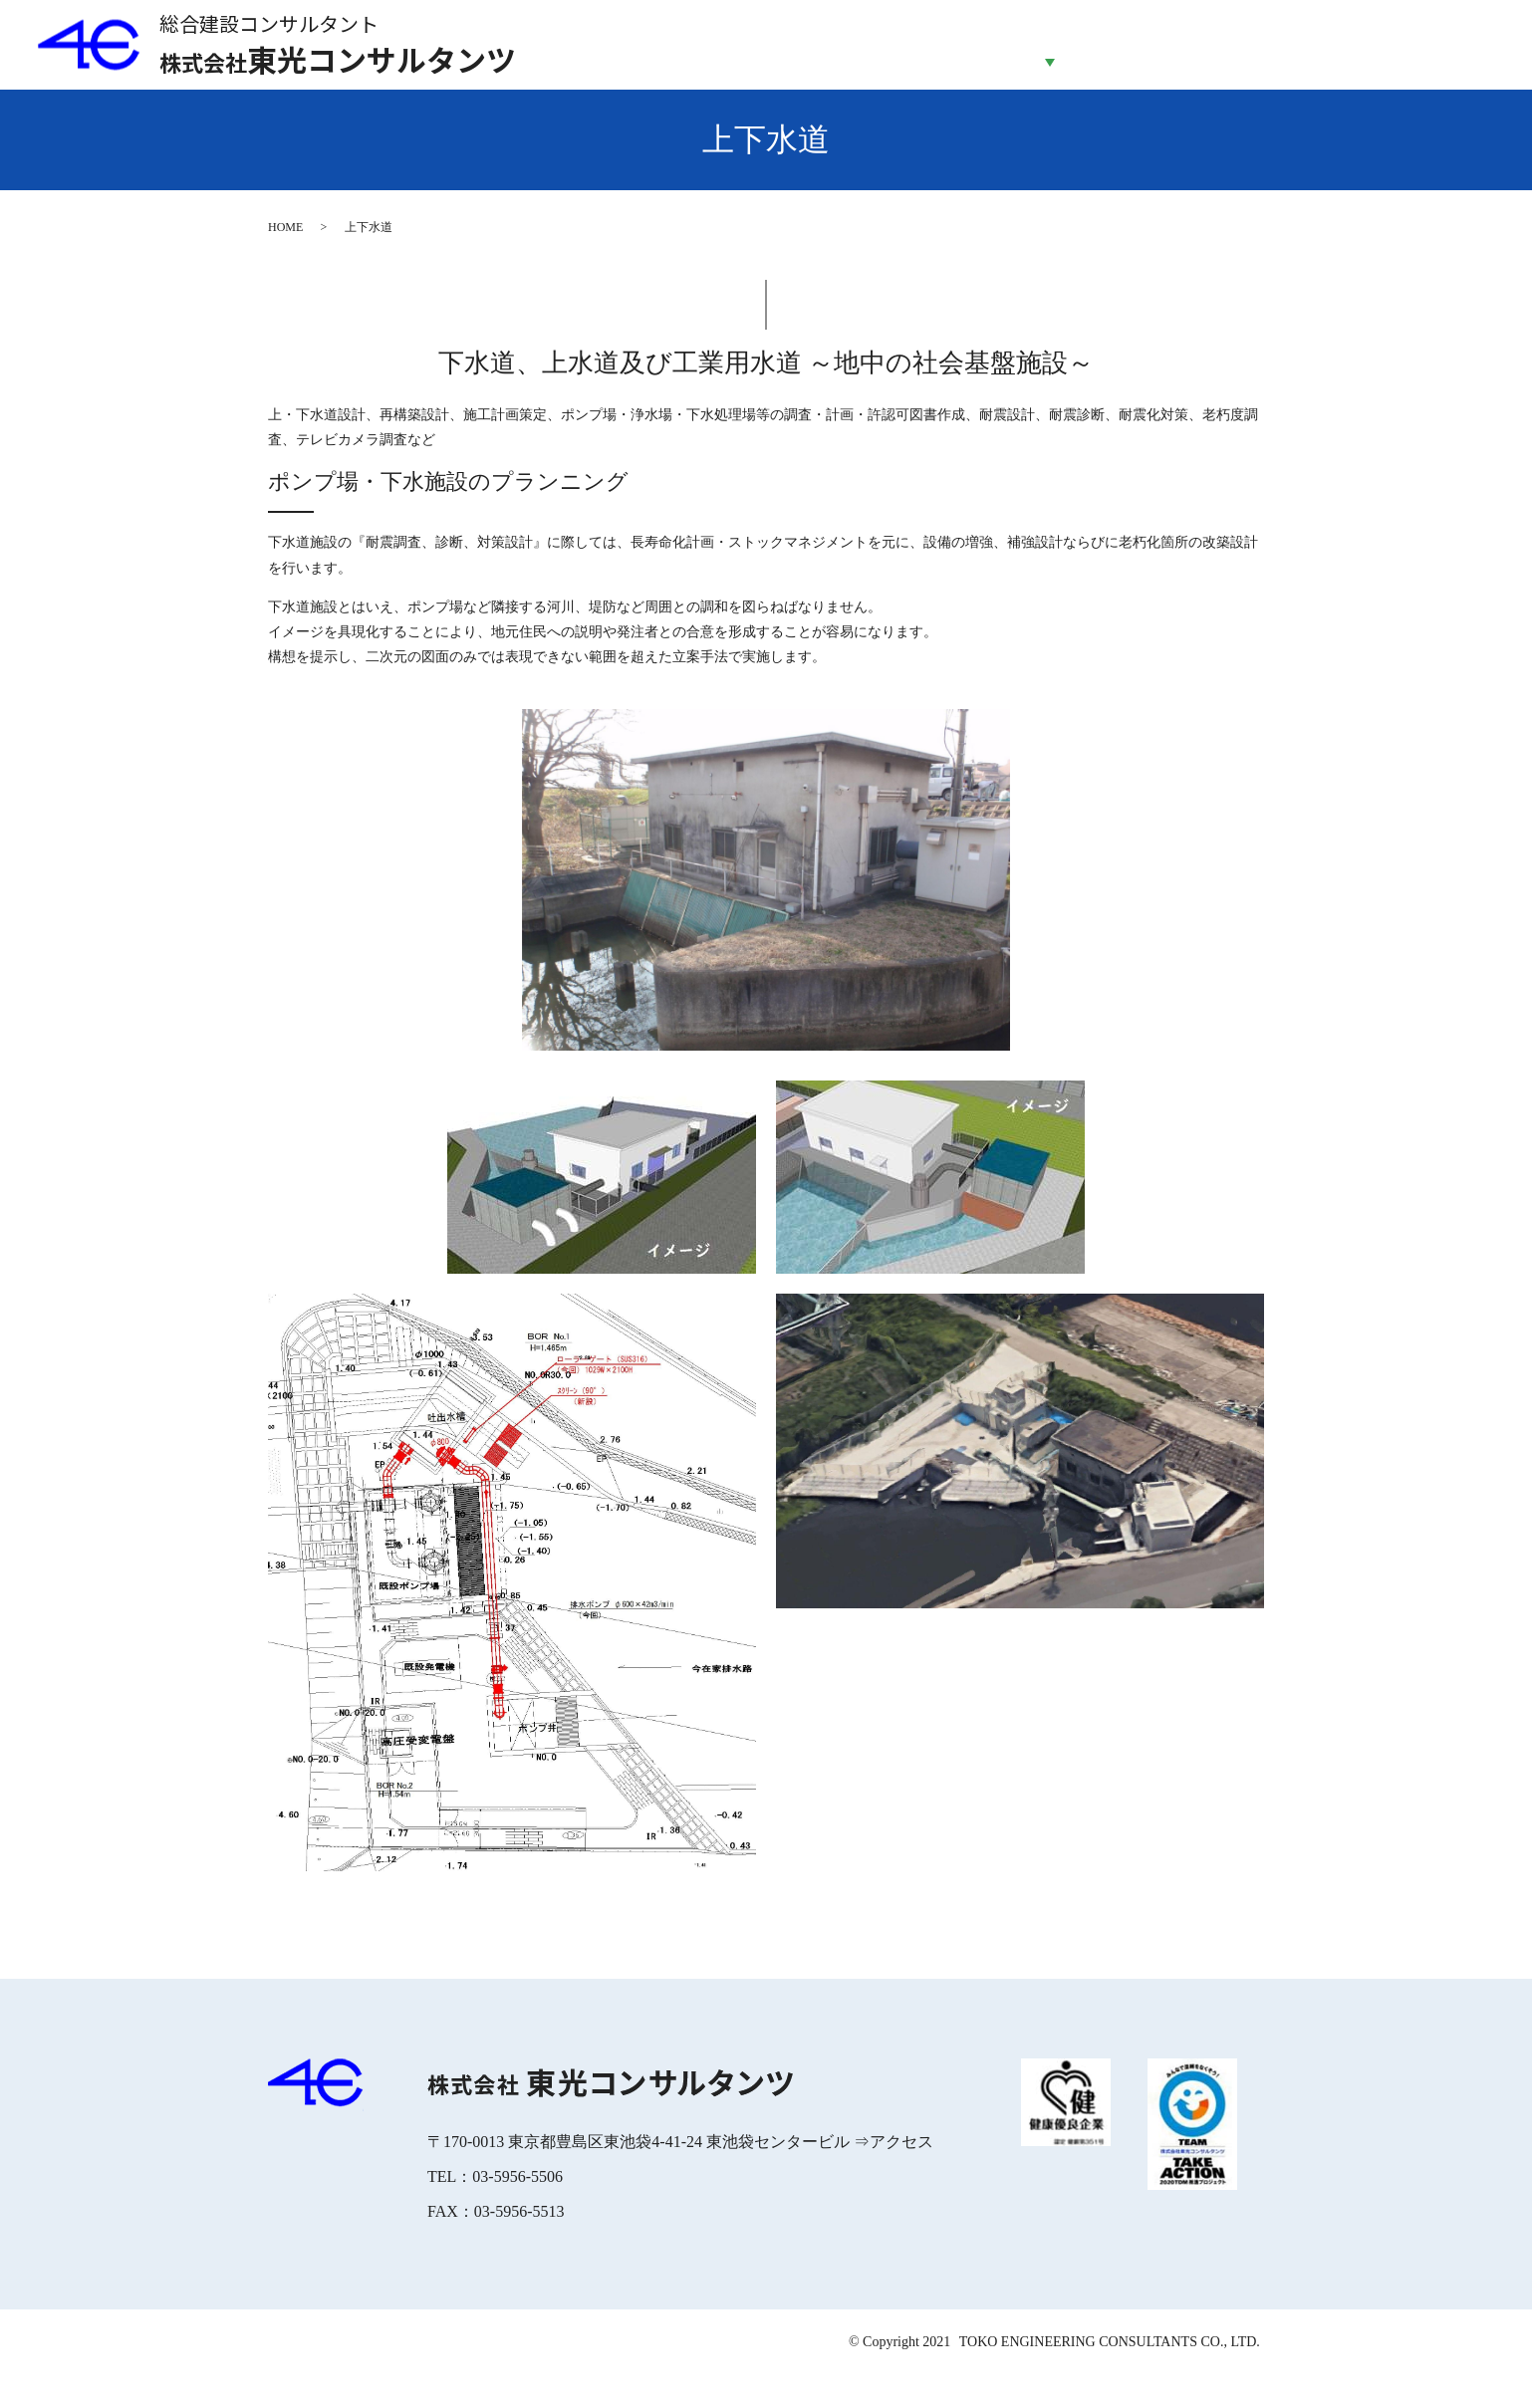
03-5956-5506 (517, 2210)
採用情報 (1325, 61)
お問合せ (1463, 61)
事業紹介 (1050, 61)
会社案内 (911, 61)
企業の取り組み (1187, 61)
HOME (773, 61)
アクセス (901, 2175)
